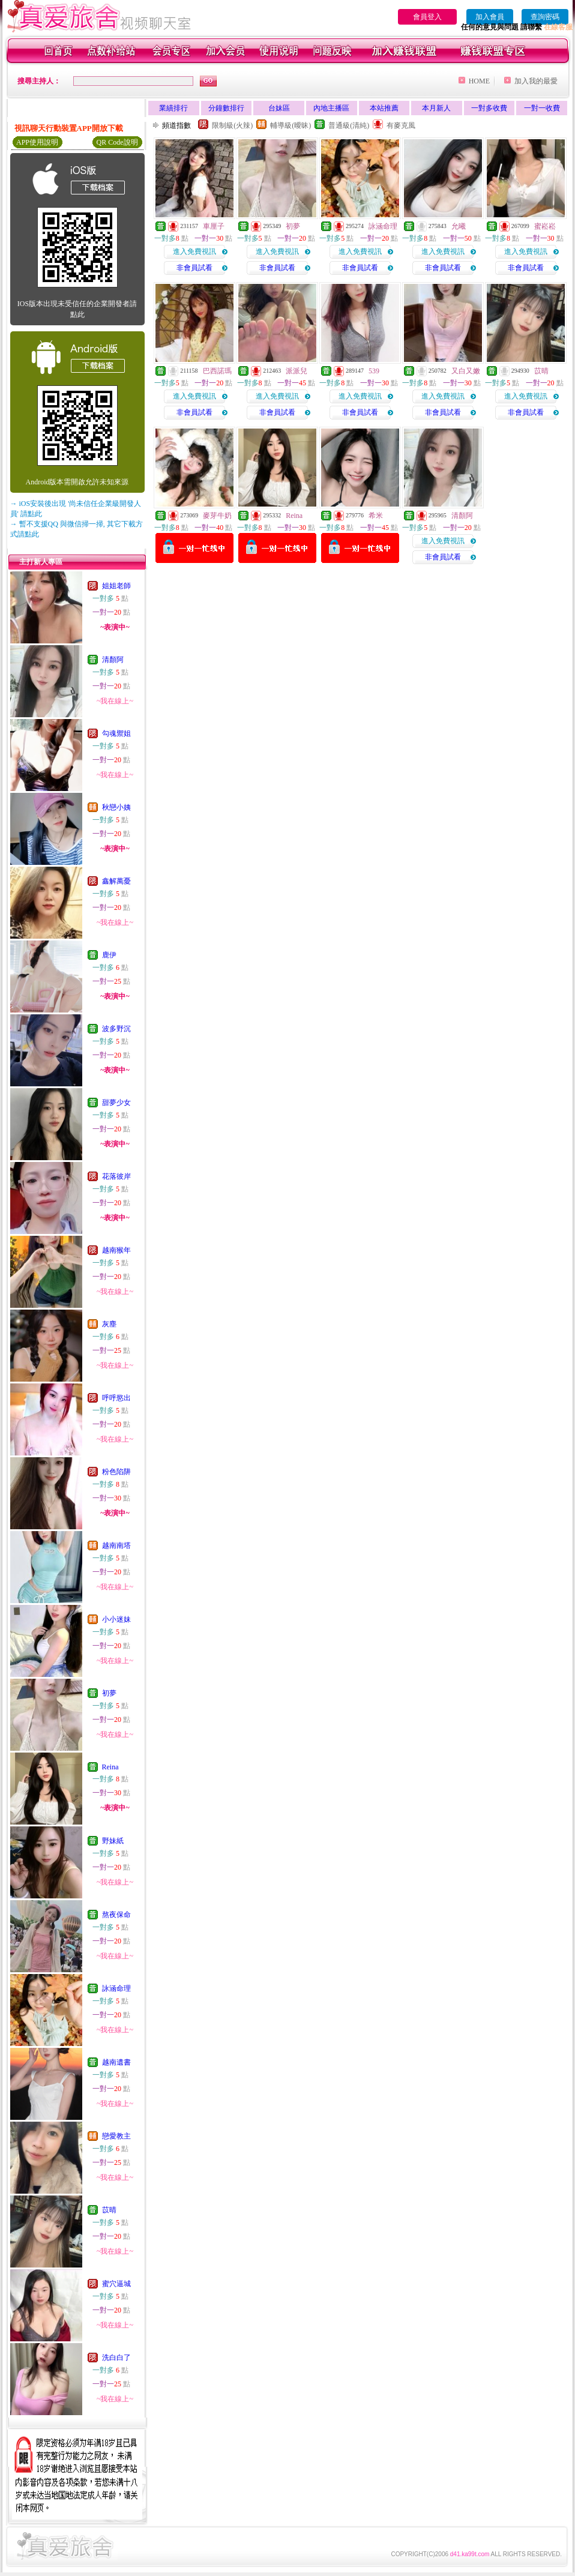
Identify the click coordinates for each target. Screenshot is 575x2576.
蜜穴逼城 (116, 2284)
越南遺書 (116, 2062)
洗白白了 (116, 2357)
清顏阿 (113, 659)
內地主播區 (331, 108)
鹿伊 (109, 955)
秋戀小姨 (116, 807)
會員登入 (427, 17)
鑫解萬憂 (116, 881)
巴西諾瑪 (217, 371)
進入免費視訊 (194, 251)
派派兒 (296, 371)
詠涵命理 (116, 1988)
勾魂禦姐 (116, 733)
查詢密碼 (545, 17)
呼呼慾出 (116, 1398)
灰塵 (109, 1324)
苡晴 (109, 2210)
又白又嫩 (465, 371)
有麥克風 (401, 125)
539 (374, 371)
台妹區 (279, 108)
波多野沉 (116, 1029)
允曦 (458, 226)
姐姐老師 (116, 586)
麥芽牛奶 (217, 515)
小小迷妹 (116, 1619)
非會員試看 (194, 267)
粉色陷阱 (116, 1471)
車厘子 (213, 226)
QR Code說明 (117, 142)
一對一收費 (542, 108)
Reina (110, 1767)
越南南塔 (116, 1545)
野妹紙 (113, 1841)
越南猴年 (116, 1250)
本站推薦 (384, 108)
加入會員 (489, 17)
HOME (479, 81)
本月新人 (436, 108)
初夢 (109, 1693)
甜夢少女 (116, 1102)
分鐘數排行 (226, 108)
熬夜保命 (116, 1914)
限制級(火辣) (232, 125)
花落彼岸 (116, 1176)
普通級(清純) (348, 125)
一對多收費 (489, 108)
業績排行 (173, 108)
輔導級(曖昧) (290, 125)
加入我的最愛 (536, 81)
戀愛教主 (116, 2136)
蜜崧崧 (545, 226)
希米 (376, 515)
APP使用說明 (37, 142)
